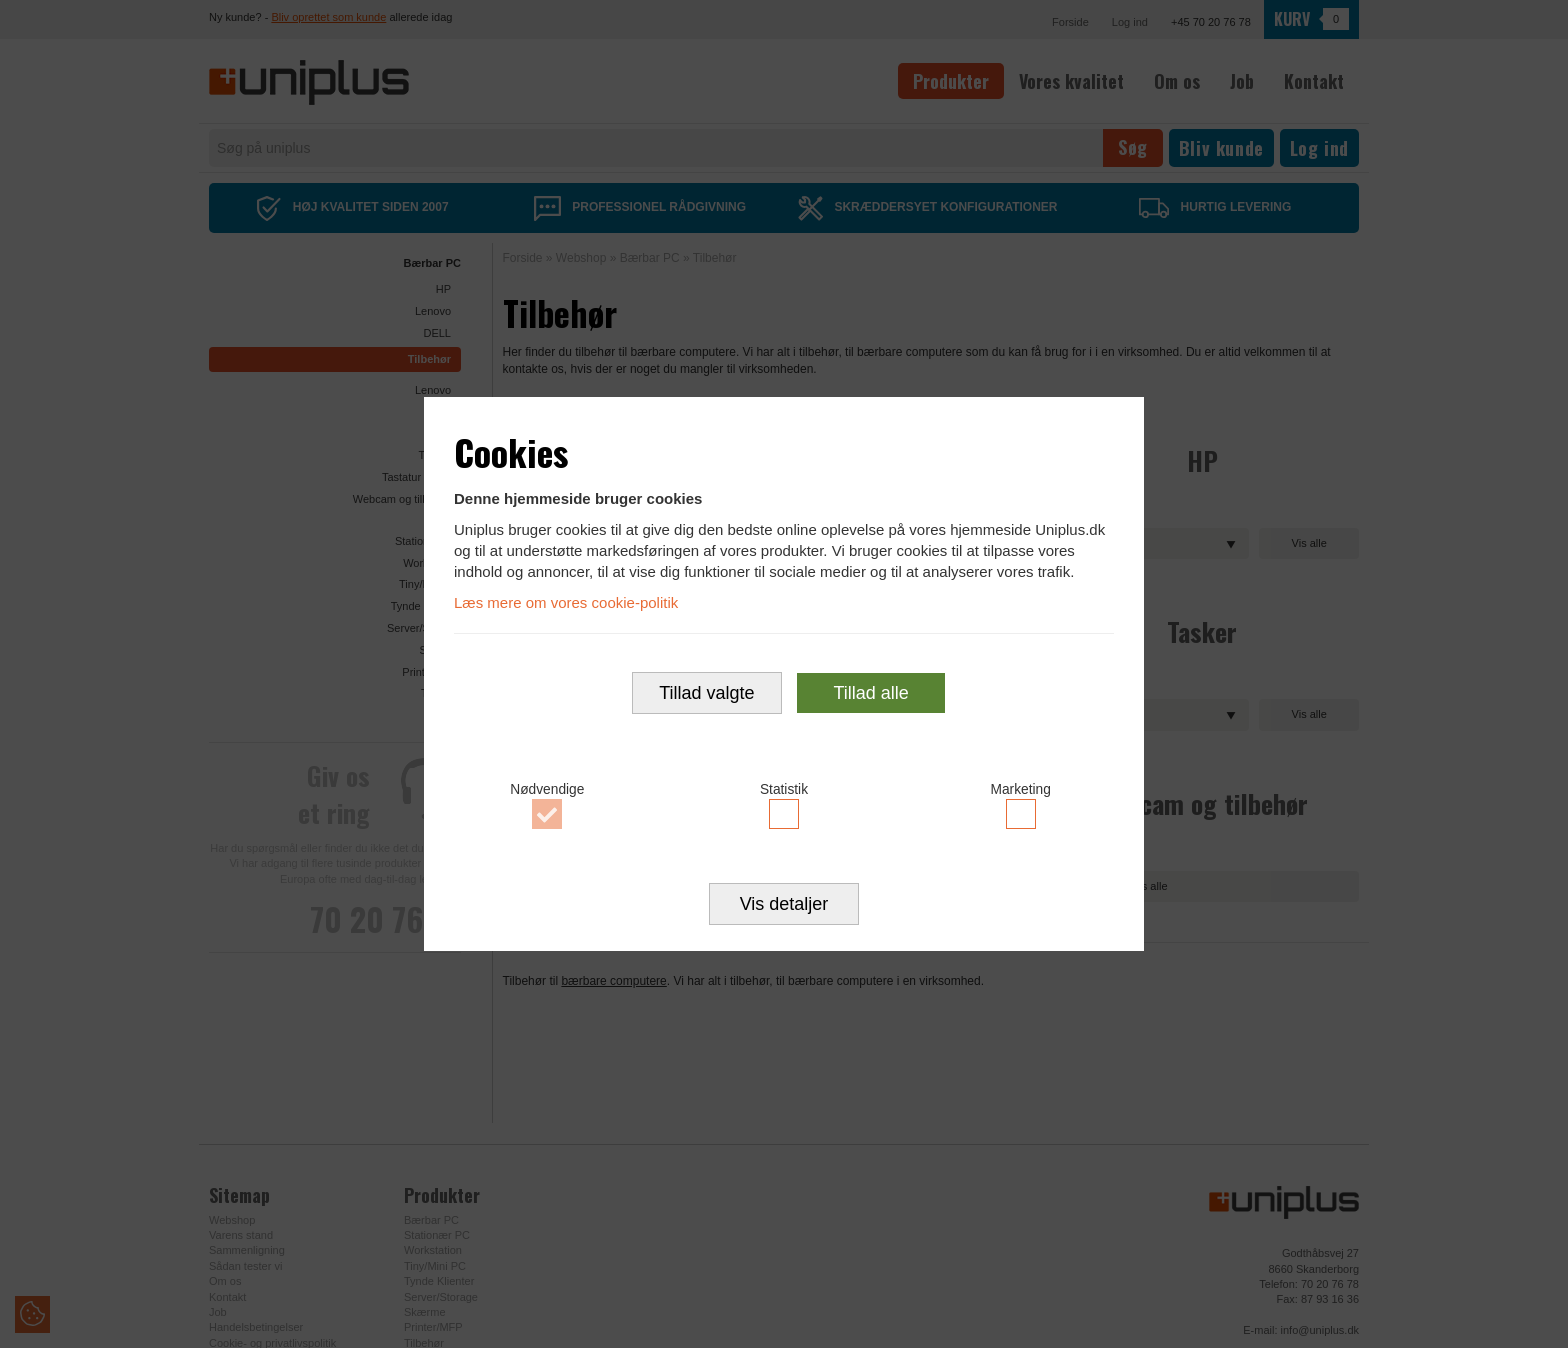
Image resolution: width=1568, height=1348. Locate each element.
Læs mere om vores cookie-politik (566, 601)
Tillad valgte (706, 694)
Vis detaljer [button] (784, 906)
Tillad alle (870, 694)
